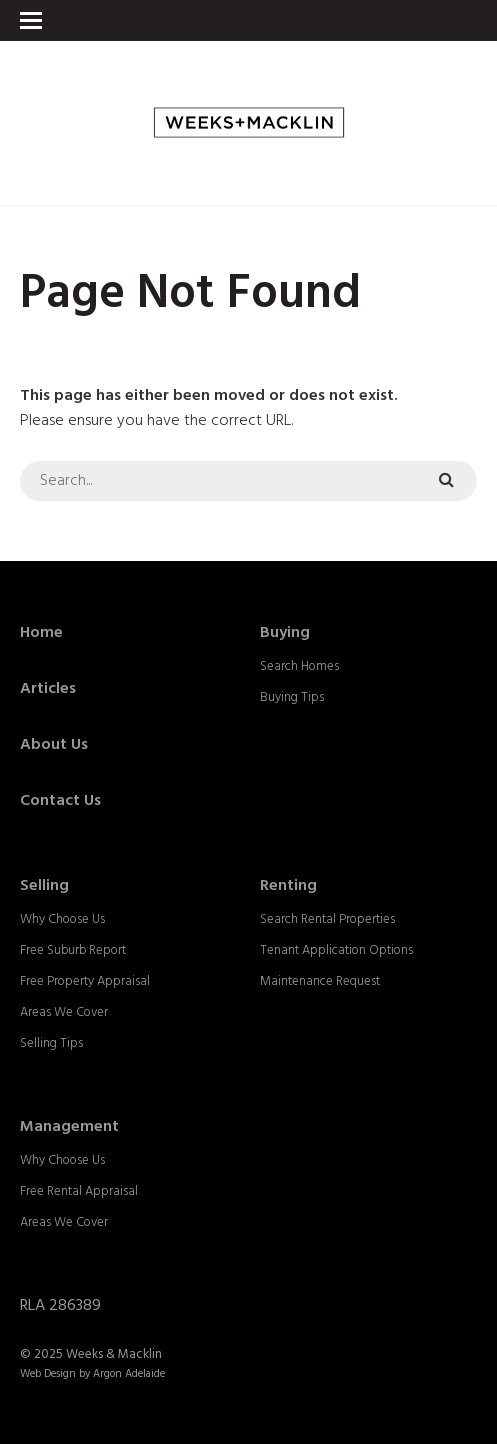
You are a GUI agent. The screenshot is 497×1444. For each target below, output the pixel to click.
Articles (48, 689)
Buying (285, 633)
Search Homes (299, 666)
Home (41, 633)
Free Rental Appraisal (79, 1191)
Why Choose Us (62, 919)
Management (69, 1127)
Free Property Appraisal (85, 981)
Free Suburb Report (73, 950)
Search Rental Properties (327, 919)
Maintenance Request (320, 981)
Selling (44, 886)
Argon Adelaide (129, 1374)
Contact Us (60, 801)
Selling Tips (51, 1043)
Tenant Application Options (336, 950)
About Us (54, 745)
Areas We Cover (64, 1012)
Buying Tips (292, 697)
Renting (288, 886)
